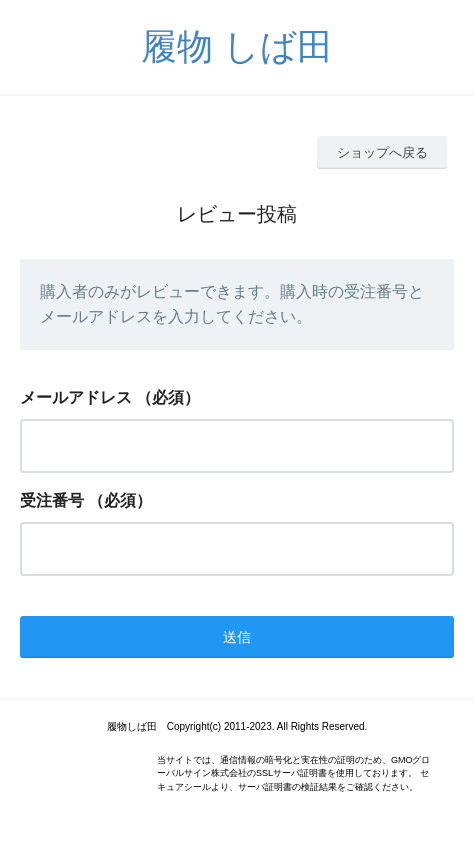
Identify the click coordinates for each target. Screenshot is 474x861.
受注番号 (52, 500)
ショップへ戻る (382, 152)
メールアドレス (76, 397)
